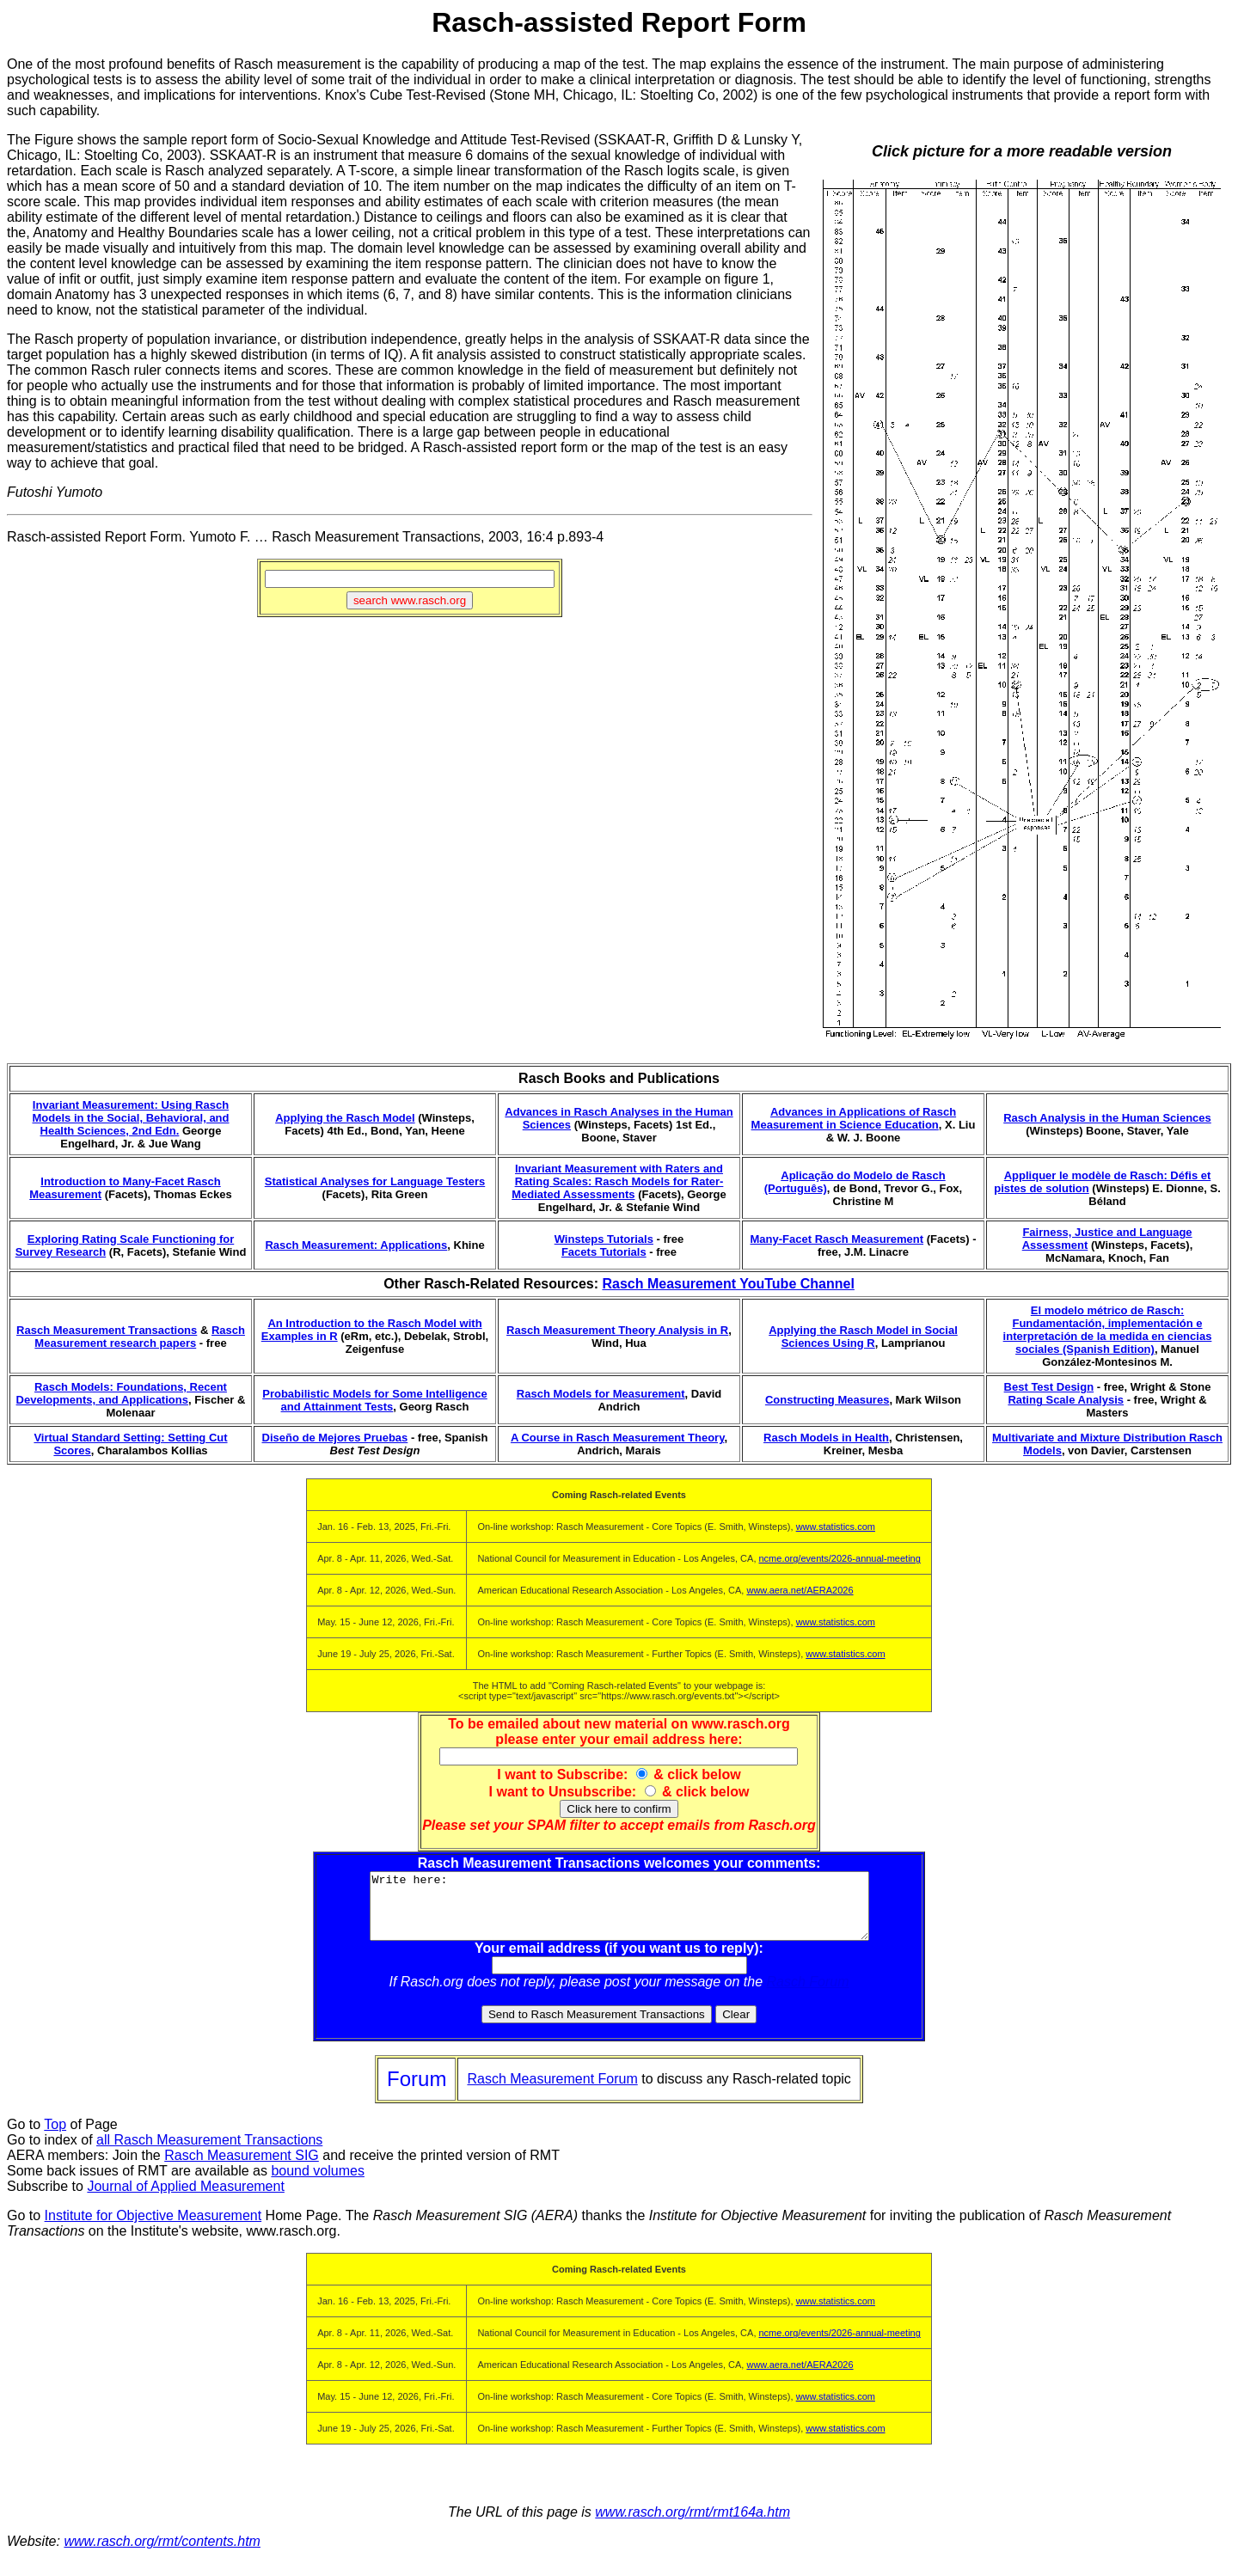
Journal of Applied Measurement (185, 2199)
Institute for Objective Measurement (153, 2228)
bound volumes (318, 2183)
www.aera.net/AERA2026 (799, 1590)
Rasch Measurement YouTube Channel (728, 1283)
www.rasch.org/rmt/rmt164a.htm (692, 2525)
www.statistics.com (835, 1526)
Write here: (619, 1912)
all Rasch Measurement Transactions (209, 2152)
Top (55, 2137)
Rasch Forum (808, 1994)
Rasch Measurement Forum (552, 2091)
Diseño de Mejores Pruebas (335, 1437)
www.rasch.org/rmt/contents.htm (162, 2554)
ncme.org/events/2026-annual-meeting (840, 1558)
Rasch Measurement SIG (241, 2168)
